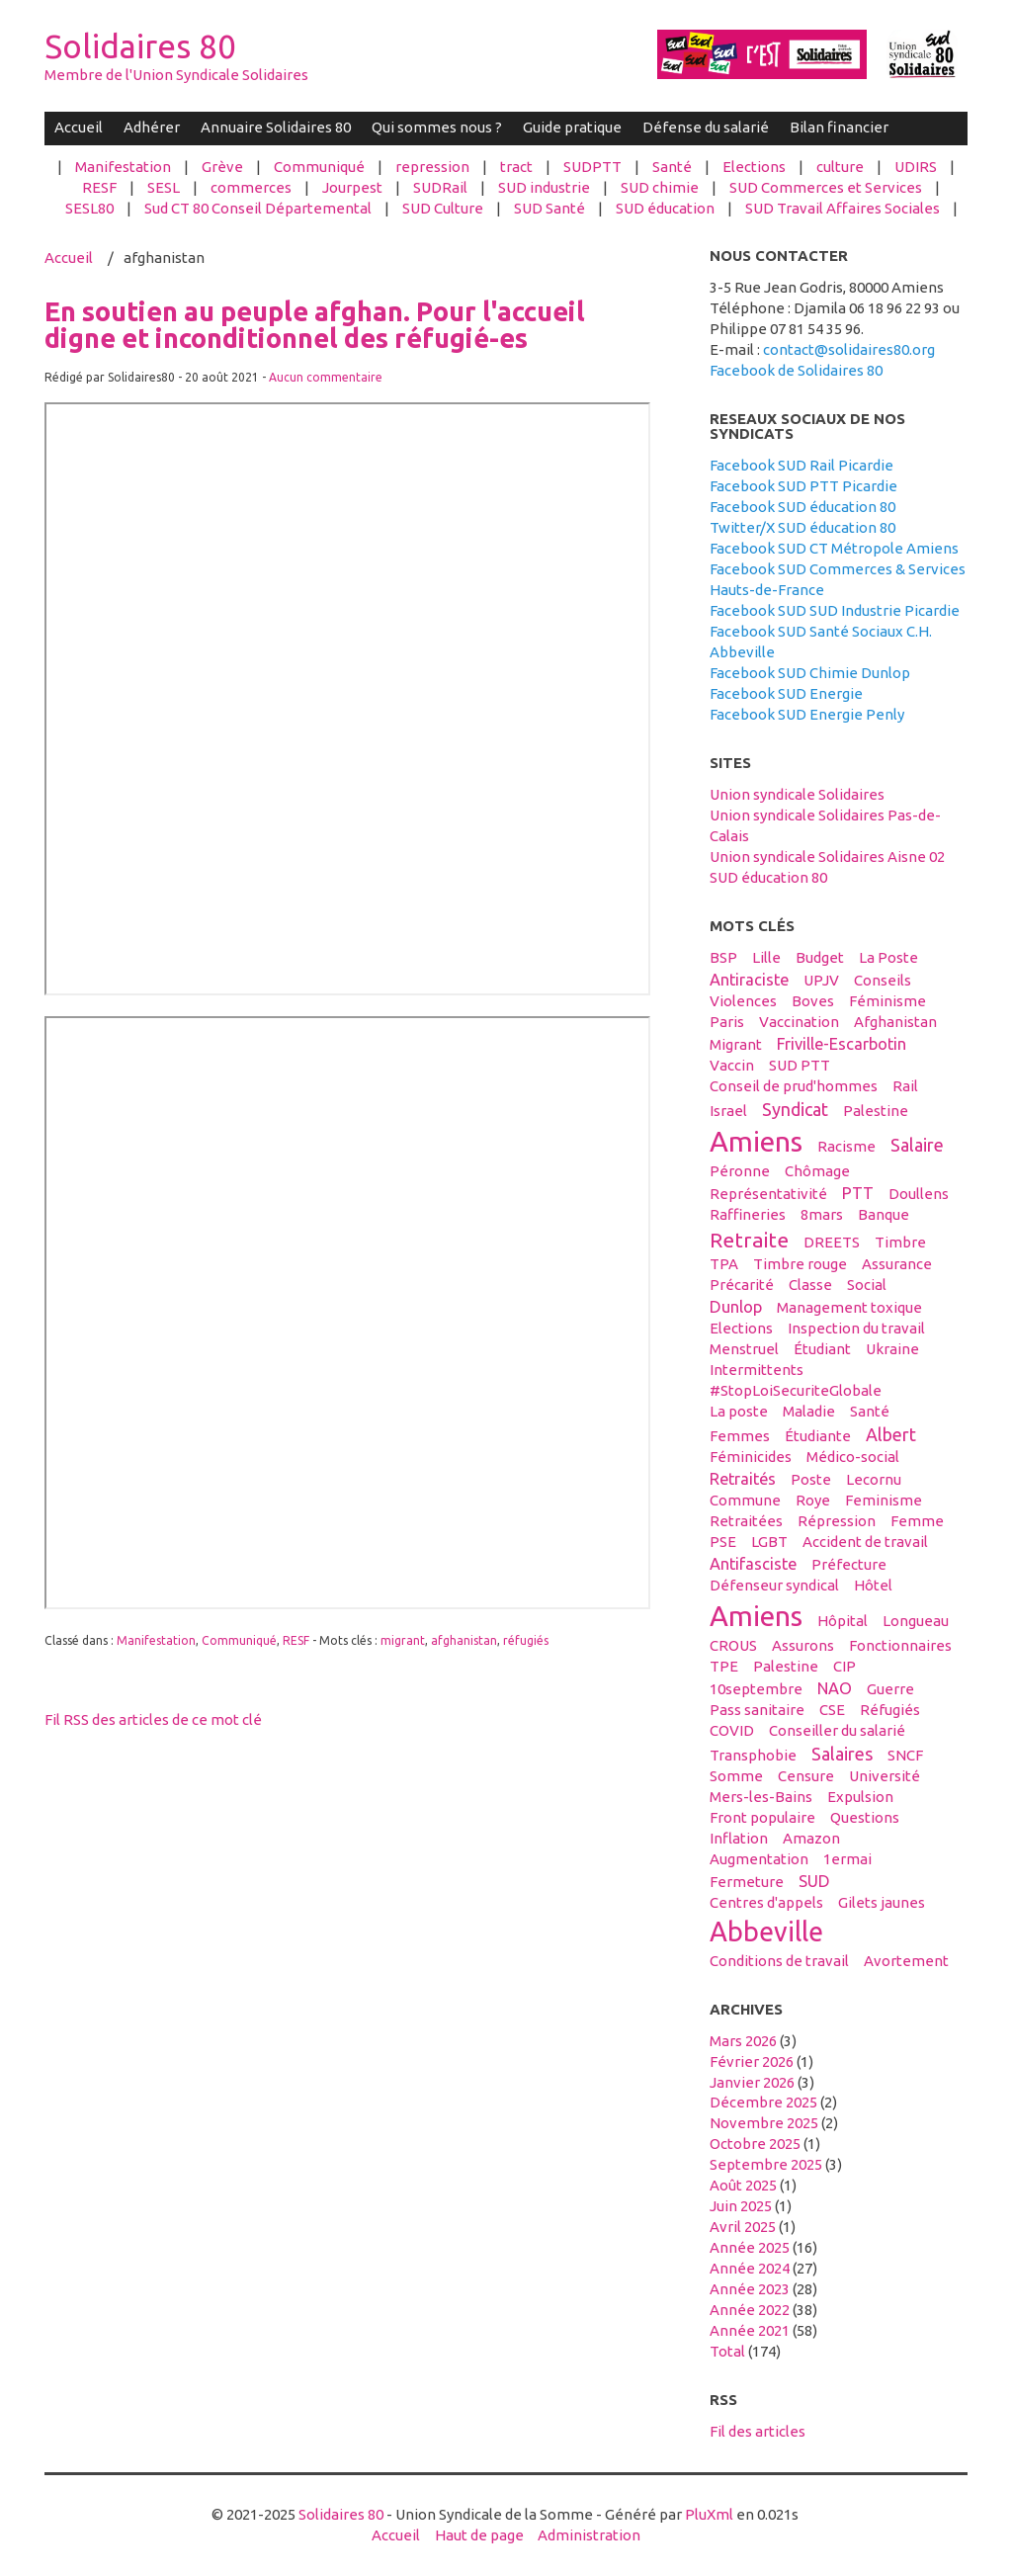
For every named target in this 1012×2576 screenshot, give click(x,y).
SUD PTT (799, 1065)
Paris (727, 1021)
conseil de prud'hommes (794, 1085)
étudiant (822, 1348)
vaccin (732, 1065)
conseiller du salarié (837, 1730)
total (729, 2351)
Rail (905, 1085)
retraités (743, 1479)
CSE (832, 1709)
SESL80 (89, 208)
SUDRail (440, 187)
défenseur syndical (774, 1585)
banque (883, 1214)
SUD (814, 1881)
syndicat (795, 1109)
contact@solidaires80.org (849, 349)
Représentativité (768, 1193)
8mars (822, 1214)
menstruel (744, 1348)
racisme (846, 1146)
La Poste (888, 957)
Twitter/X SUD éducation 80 (802, 527)
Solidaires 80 (140, 46)
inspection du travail (856, 1328)
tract (516, 166)
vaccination (799, 1021)
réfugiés (525, 1640)
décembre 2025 (763, 2102)
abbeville (766, 1931)
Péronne (740, 1170)
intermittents (756, 1369)
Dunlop (736, 1307)
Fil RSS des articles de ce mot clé (153, 1719)
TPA (724, 1263)
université (884, 1775)
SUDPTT (592, 166)
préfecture (848, 1564)
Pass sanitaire (757, 1709)
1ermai (847, 1858)
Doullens (918, 1193)
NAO (834, 1688)
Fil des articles (757, 2431)
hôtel (873, 1585)
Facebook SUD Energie (786, 693)
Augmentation (759, 1858)
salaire (917, 1145)
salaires (842, 1753)
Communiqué (319, 166)
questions (864, 1817)
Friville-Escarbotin (841, 1044)
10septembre (756, 1688)
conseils (882, 980)
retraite (749, 1239)
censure (806, 1775)
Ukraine (892, 1348)
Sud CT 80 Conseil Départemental (258, 208)
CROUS (733, 1645)
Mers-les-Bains (761, 1796)
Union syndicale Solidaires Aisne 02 (827, 856)
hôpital (842, 1620)
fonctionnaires (900, 1645)
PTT (858, 1193)
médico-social (852, 1456)
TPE (724, 1666)
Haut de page (479, 2535)
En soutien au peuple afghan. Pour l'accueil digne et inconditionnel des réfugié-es (314, 325)
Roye (813, 1500)
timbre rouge (800, 1263)
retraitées (746, 1520)
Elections (754, 166)
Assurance (897, 1263)
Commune (745, 1500)
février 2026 (752, 2061)
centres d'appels (766, 1902)
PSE (723, 1541)
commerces (251, 187)
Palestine (785, 1666)
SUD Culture (442, 208)
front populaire (762, 1817)
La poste (739, 1411)
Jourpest (352, 187)
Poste (811, 1479)
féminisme (887, 1000)
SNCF (905, 1755)
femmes (740, 1435)
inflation (739, 1838)
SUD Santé (549, 208)
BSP (723, 957)
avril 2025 (743, 2226)
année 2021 (750, 2330)
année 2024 (750, 2268)
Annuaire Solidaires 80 (276, 127)
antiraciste (749, 979)
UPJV (821, 980)
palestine (875, 1110)
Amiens (756, 1141)
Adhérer (152, 127)
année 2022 (750, 2309)
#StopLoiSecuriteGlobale (796, 1390)
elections (741, 1328)
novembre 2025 (764, 2122)
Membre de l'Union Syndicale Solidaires (176, 74)
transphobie (753, 1755)
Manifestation (123, 166)
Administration (589, 2535)
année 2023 (750, 2288)
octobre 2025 (755, 2143)
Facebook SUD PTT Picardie (803, 485)
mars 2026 (743, 2040)
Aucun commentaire (325, 377)
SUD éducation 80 (768, 877)
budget (820, 957)
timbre (900, 1242)
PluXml (709, 2514)
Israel (728, 1110)
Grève (222, 166)
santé (869, 1411)
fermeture (747, 1881)
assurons (803, 1645)
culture (840, 166)
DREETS (831, 1242)
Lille (766, 957)
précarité (742, 1284)
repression (432, 166)
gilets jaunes (881, 1902)
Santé (672, 166)
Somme (736, 1775)
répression (837, 1520)
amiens (756, 1615)
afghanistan (464, 1640)
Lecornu (873, 1479)
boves (813, 1000)
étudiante (818, 1435)
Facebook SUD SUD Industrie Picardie (835, 610)
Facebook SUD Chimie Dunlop (810, 672)
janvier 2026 (752, 2082)
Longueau (916, 1620)
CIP (844, 1666)
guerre (890, 1688)
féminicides (751, 1456)
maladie (809, 1411)
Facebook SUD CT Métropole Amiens (834, 548)
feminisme (883, 1500)
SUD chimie (660, 187)
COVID (732, 1730)
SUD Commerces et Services (825, 187)
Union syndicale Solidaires (797, 794)
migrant (402, 1640)
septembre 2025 (766, 2164)
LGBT (769, 1541)
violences (743, 1000)
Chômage (817, 1170)
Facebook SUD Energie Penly (807, 714)
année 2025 (750, 2247)
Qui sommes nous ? (437, 127)
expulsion (860, 1796)
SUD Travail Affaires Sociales (842, 208)
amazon (811, 1838)
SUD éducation (665, 208)
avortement (906, 1960)
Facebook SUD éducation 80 (802, 506)
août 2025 (743, 2185)
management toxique (849, 1307)
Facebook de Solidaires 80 (796, 370)
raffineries (748, 1214)
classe (810, 1284)
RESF (99, 187)
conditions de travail (779, 1960)
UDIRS (915, 166)
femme (917, 1520)
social (866, 1284)
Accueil (78, 127)
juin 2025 (741, 2205)
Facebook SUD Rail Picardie (801, 465)
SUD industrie (544, 187)
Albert (891, 1434)
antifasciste (753, 1564)
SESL (163, 187)
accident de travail (865, 1541)
